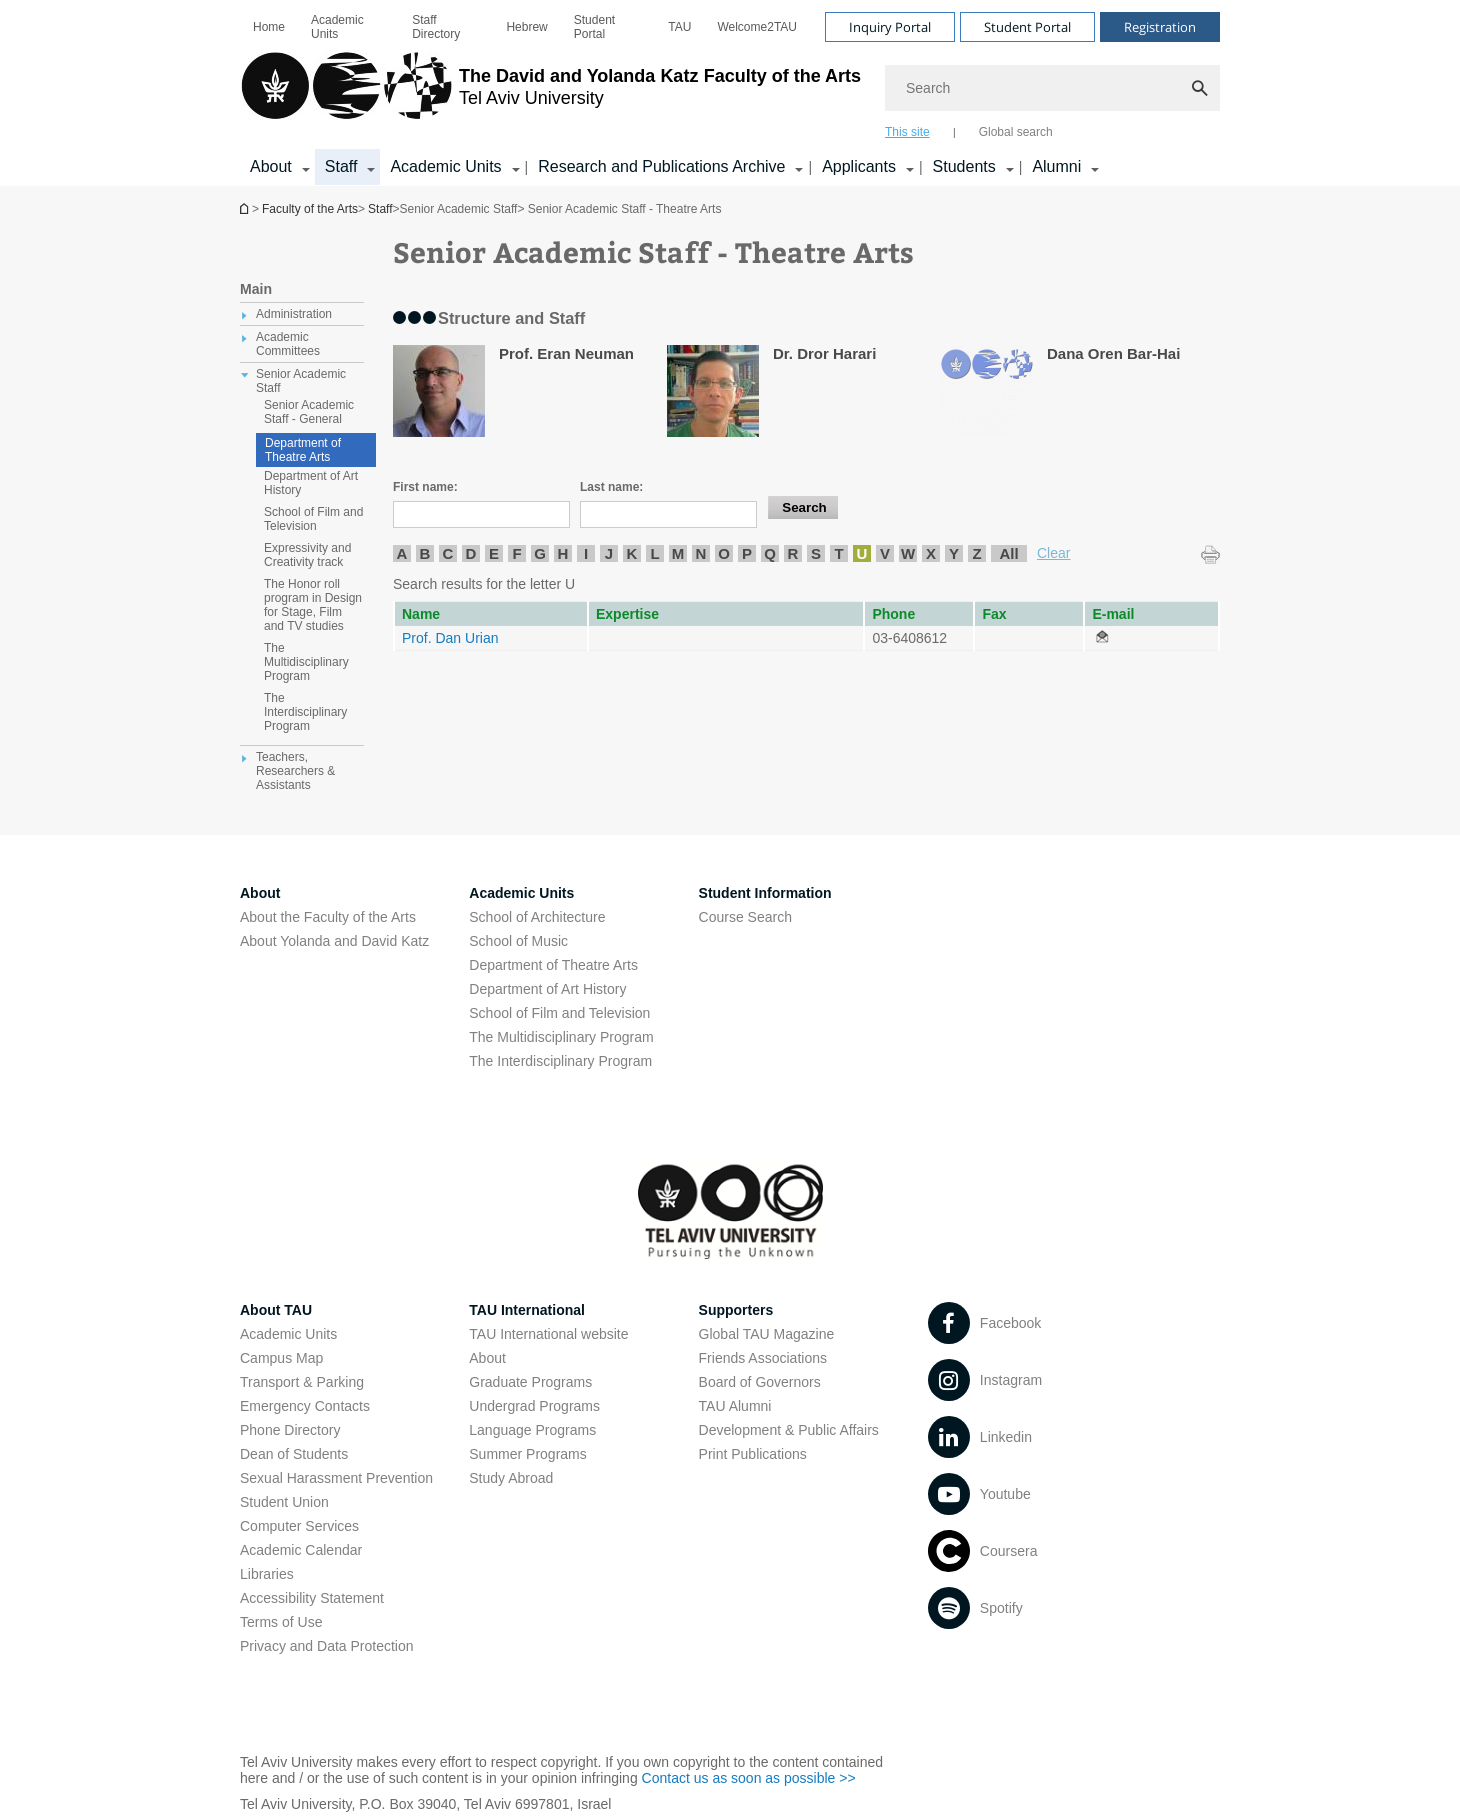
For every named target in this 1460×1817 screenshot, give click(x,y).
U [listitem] (862, 553)
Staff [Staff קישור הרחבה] (341, 166)
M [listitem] (678, 553)
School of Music (518, 941)
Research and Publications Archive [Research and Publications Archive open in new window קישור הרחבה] (661, 166)
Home (269, 27)
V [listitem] (885, 553)
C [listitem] (448, 553)
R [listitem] (793, 553)
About (487, 1358)
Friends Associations (763, 1358)
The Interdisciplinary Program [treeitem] (305, 712)
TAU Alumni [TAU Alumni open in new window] (735, 1406)
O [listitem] (724, 553)
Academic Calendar (301, 1550)
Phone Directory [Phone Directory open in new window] (290, 1430)
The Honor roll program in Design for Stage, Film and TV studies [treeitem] (313, 605)
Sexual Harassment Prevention (336, 1478)
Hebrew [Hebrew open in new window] (526, 27)
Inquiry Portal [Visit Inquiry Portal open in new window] (890, 27)
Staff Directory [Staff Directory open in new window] (436, 27)
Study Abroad (511, 1478)
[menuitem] (269, 27)
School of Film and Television (559, 1013)
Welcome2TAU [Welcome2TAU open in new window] (757, 27)
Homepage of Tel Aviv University (246, 208)
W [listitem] (908, 553)
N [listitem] (701, 553)
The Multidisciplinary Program (561, 1037)
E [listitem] (494, 553)
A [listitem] (402, 553)
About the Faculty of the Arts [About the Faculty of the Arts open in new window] (328, 917)
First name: (425, 487)
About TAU (276, 1310)
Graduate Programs (530, 1382)
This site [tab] (907, 132)
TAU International (527, 1310)
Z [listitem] (976, 553)
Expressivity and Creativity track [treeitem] (307, 555)
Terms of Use (281, 1622)
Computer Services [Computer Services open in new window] (299, 1526)
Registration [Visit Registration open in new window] (1160, 27)
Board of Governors (760, 1382)
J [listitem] (609, 553)
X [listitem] (931, 553)
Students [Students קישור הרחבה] (964, 166)
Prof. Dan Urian (450, 638)
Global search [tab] (1016, 132)
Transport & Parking (302, 1382)
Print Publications (753, 1454)
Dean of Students (294, 1454)
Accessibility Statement (312, 1598)
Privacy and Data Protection (327, 1646)
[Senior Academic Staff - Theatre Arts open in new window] (1102, 638)
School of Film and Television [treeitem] (313, 519)
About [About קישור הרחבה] (271, 166)
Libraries (267, 1574)
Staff (380, 209)
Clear (1053, 553)
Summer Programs (527, 1454)
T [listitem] (838, 553)
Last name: (611, 487)
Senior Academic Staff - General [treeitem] (309, 412)
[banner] (730, 93)
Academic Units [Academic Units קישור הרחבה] (445, 166)
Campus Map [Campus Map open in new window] (281, 1358)
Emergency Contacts (305, 1406)
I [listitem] (586, 553)
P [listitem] (747, 553)
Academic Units (337, 27)
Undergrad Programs (534, 1406)
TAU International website (548, 1334)
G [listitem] (540, 553)
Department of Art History (547, 989)
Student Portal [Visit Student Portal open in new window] (1027, 27)
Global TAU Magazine (767, 1334)
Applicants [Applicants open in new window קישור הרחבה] (859, 166)
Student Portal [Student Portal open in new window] (594, 27)
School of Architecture (537, 917)
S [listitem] (816, 553)
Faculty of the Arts (310, 209)
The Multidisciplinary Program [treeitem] (306, 662)
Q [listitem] (770, 553)
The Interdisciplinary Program (560, 1061)
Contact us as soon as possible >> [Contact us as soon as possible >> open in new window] (749, 1778)
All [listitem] (1008, 553)
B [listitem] (425, 553)
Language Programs (532, 1430)
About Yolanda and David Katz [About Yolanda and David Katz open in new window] (334, 941)
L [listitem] (654, 553)
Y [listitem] (954, 553)
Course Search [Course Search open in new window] (745, 917)
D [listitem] (471, 553)
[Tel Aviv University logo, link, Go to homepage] (550, 95)
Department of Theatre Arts (303, 450)
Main (256, 289)
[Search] (1052, 88)
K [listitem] (632, 553)
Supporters (736, 1310)
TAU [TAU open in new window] (679, 27)
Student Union (284, 1502)
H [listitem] (563, 553)
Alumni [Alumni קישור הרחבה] (1056, 166)
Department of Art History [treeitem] (311, 483)
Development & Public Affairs (789, 1430)
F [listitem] (516, 553)
